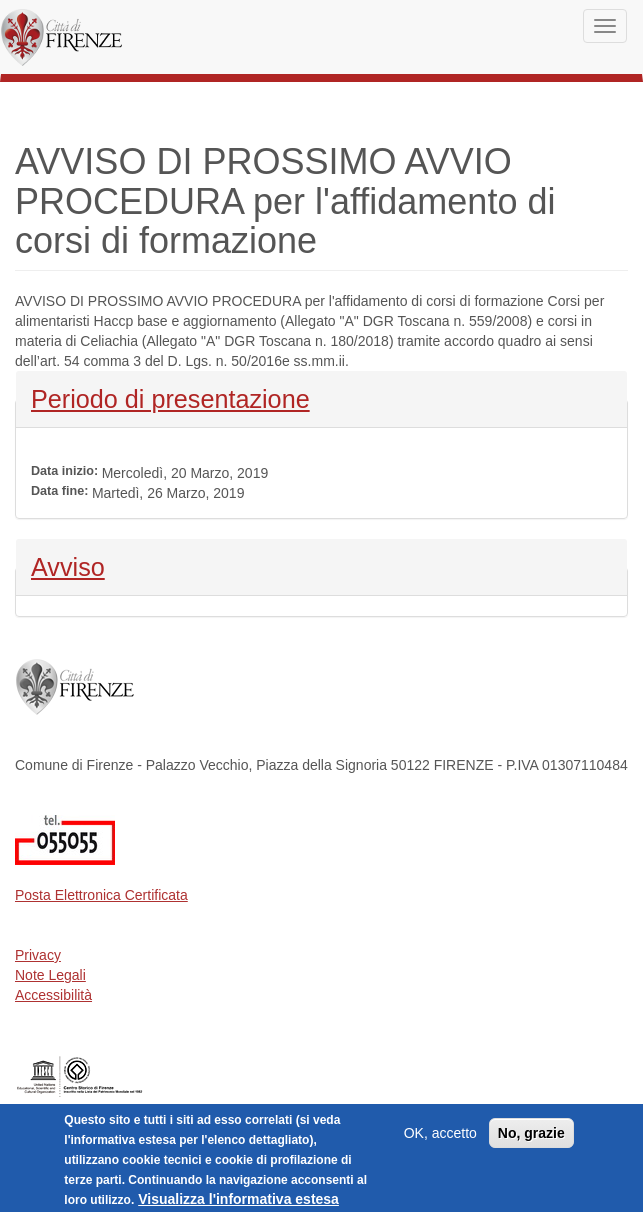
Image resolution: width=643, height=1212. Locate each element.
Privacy (38, 955)
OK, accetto (440, 1141)
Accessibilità (53, 995)
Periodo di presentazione (170, 397)
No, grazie (531, 1141)
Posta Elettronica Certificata (101, 895)
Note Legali (50, 975)
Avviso (83, 565)
